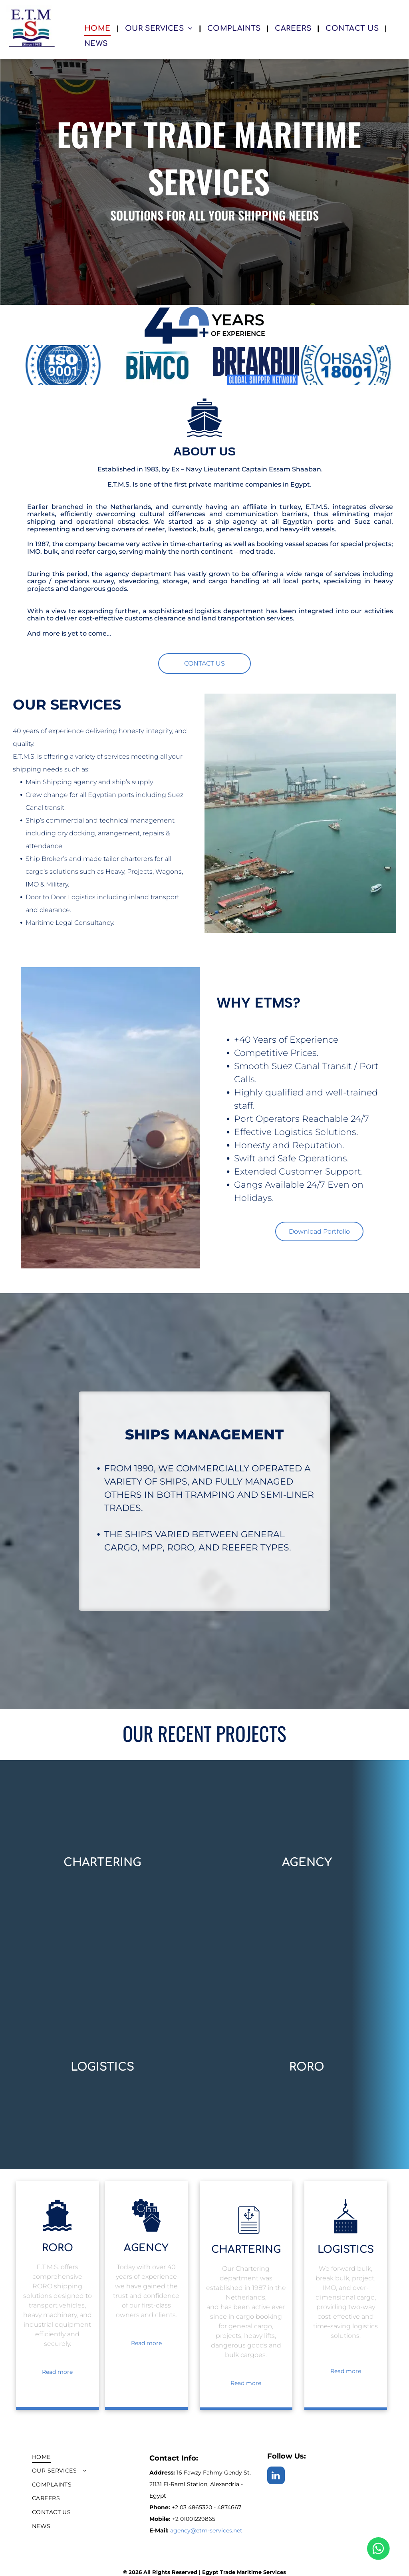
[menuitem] (98, 28)
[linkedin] (276, 2476)
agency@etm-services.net (206, 2530)
